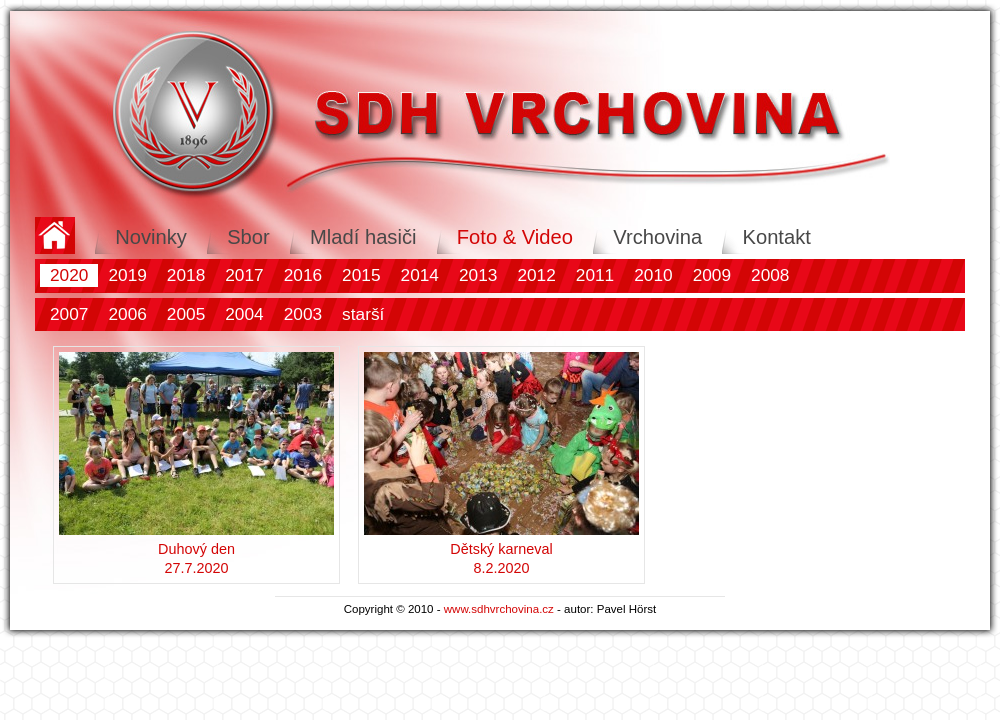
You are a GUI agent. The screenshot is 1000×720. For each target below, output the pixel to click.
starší (363, 314)
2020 (69, 275)
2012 (536, 275)
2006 (127, 314)
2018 (186, 275)
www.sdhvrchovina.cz (499, 609)
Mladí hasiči (363, 237)
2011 (595, 275)
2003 (303, 314)
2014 (420, 275)
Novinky (151, 237)
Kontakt (776, 237)
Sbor (248, 237)
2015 (361, 275)
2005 (186, 314)
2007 (69, 314)
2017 (244, 275)
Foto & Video (515, 237)
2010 (653, 275)
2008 (770, 275)
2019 (127, 275)
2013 (478, 275)
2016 (303, 275)
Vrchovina (657, 237)
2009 (712, 275)
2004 (244, 314)
